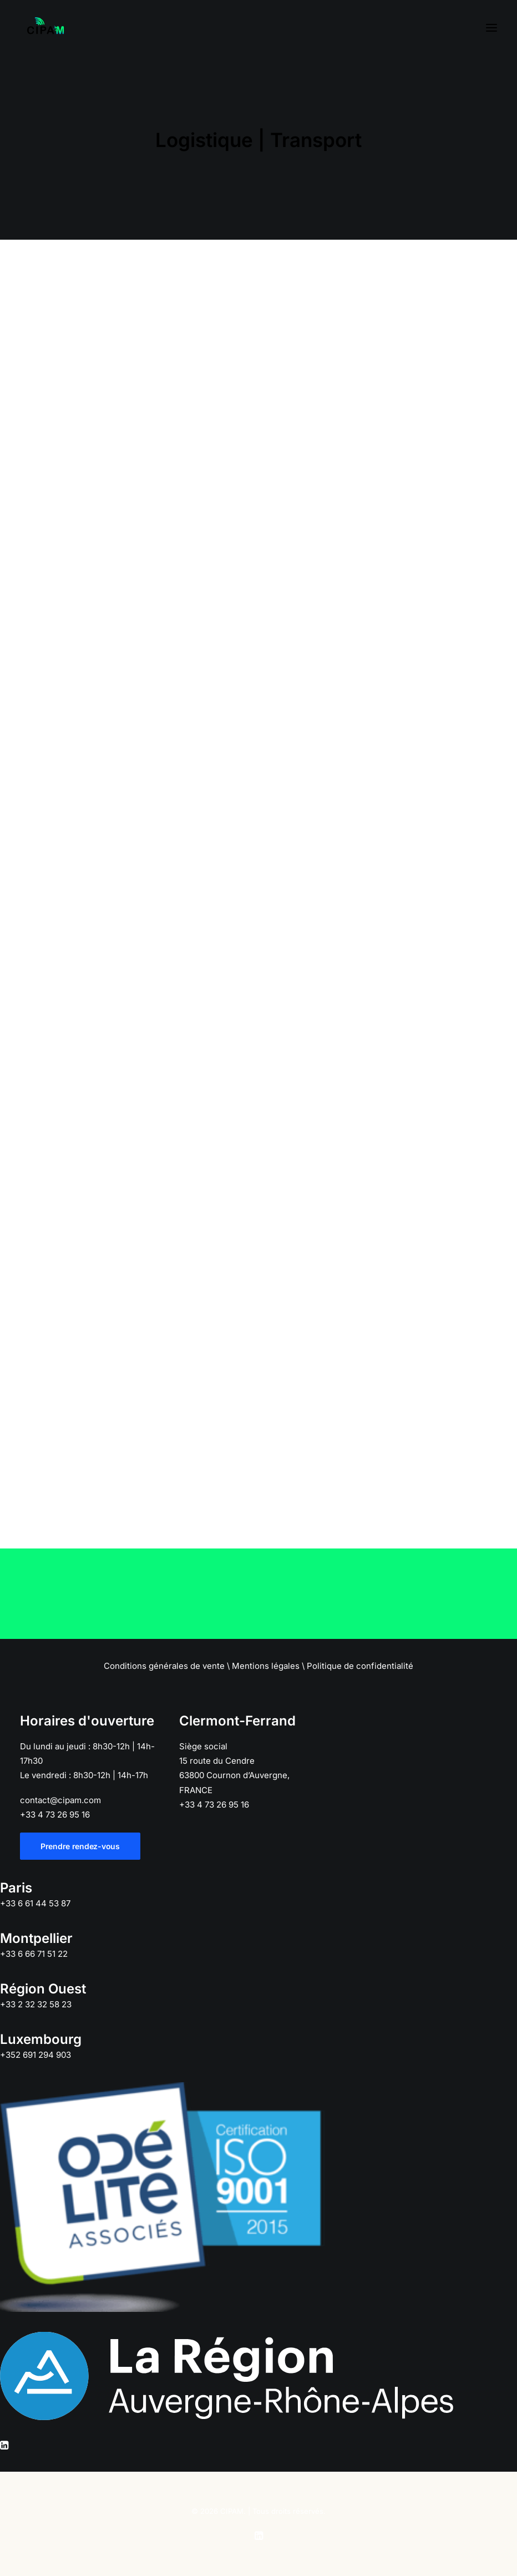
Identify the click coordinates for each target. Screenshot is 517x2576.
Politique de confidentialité (360, 1666)
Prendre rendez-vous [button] (80, 1846)
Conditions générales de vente (164, 1666)
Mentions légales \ (268, 1666)
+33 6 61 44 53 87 (35, 1903)
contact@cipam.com (60, 1800)
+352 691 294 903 (35, 2054)
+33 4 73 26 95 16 (55, 1814)
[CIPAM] (45, 27)
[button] (491, 27)
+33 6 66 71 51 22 (34, 1954)
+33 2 (36, 2004)
